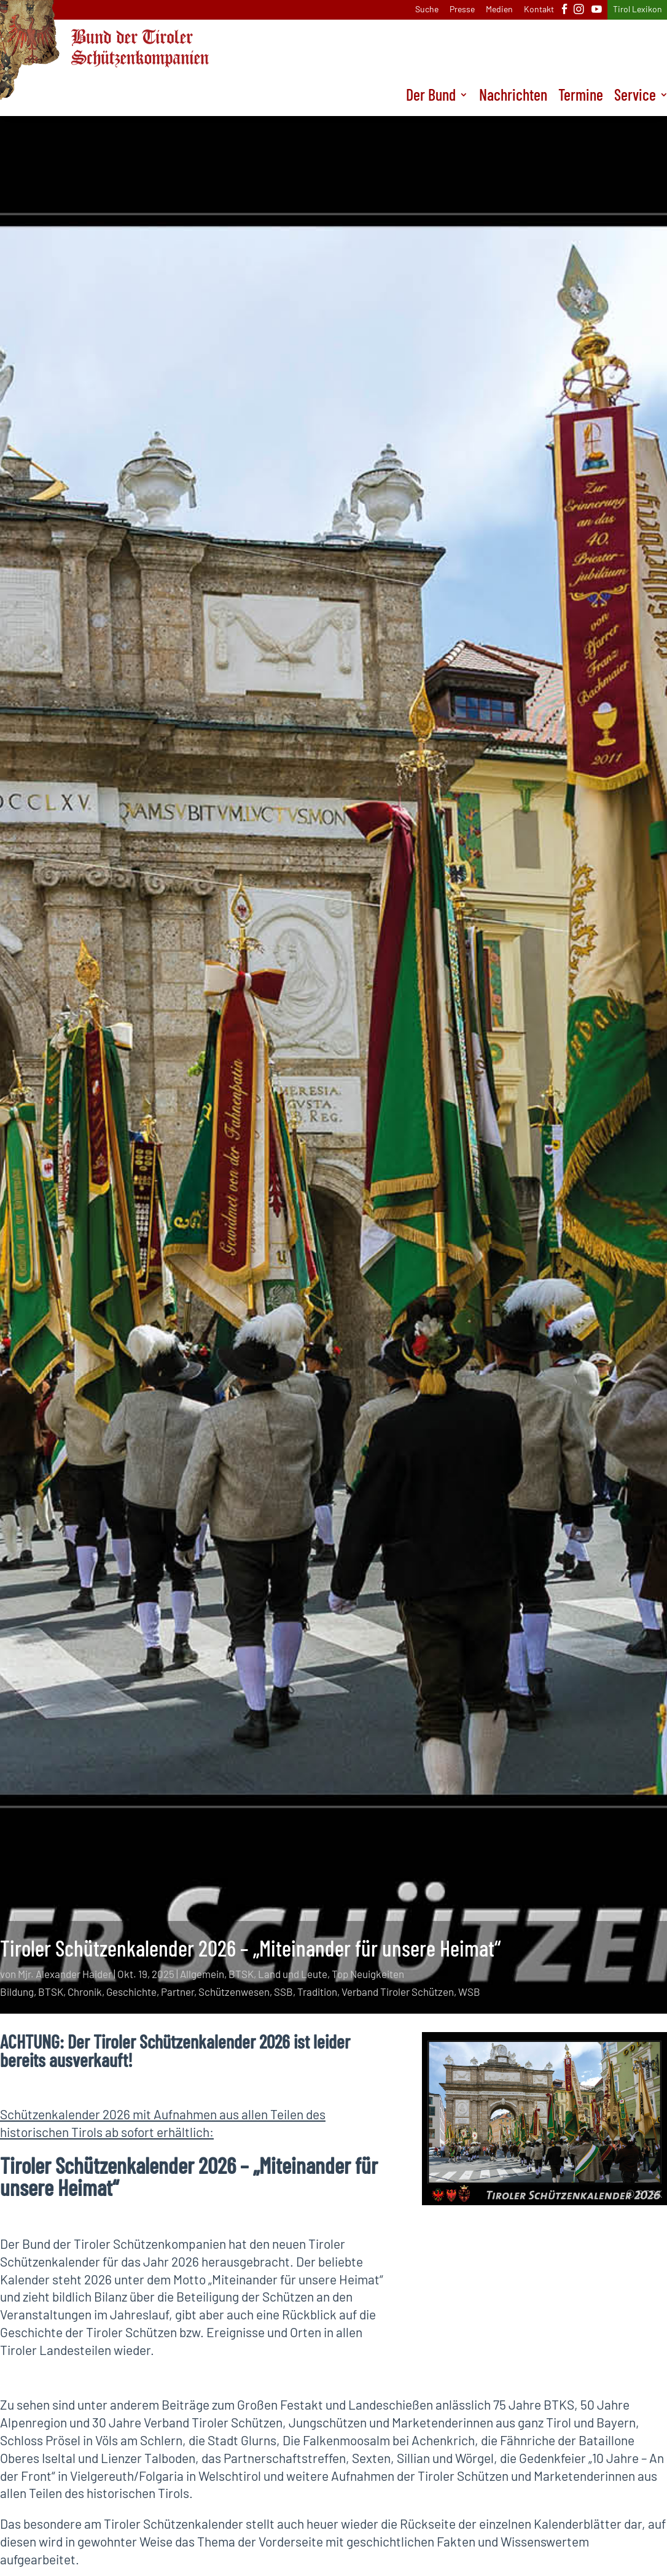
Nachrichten (513, 97)
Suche (427, 9)
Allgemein (202, 1974)
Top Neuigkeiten (368, 1974)
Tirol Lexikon (637, 9)
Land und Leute (292, 1974)
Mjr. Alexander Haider (65, 1974)
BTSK (241, 1974)
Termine (580, 97)
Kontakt (539, 9)
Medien (499, 9)
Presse (462, 9)
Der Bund (431, 97)
